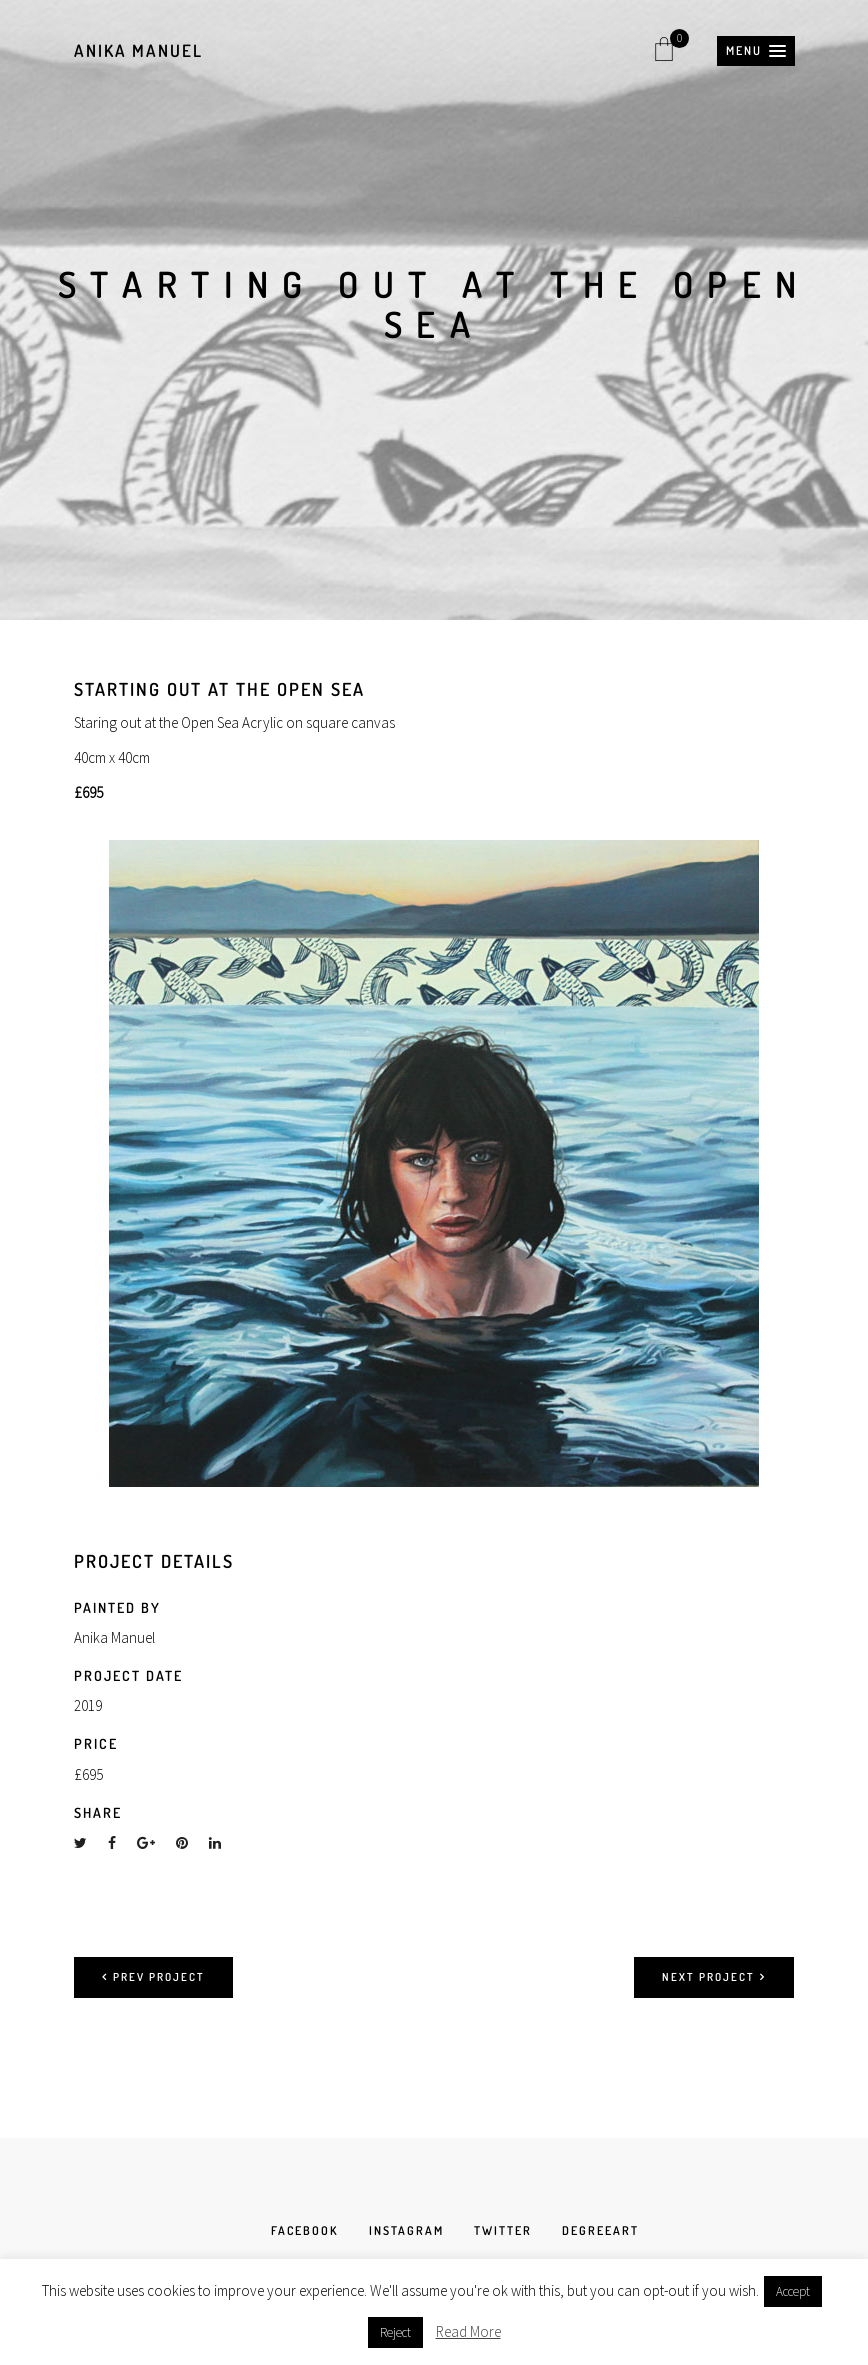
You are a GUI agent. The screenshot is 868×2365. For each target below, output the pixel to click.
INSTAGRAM (406, 2230)
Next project (714, 1977)
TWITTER (503, 2230)
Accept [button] (793, 2291)
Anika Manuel (138, 50)
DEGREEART (600, 2230)
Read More (468, 2331)
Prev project (153, 1977)
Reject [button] (395, 2332)
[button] (756, 51)
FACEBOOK (305, 2230)
